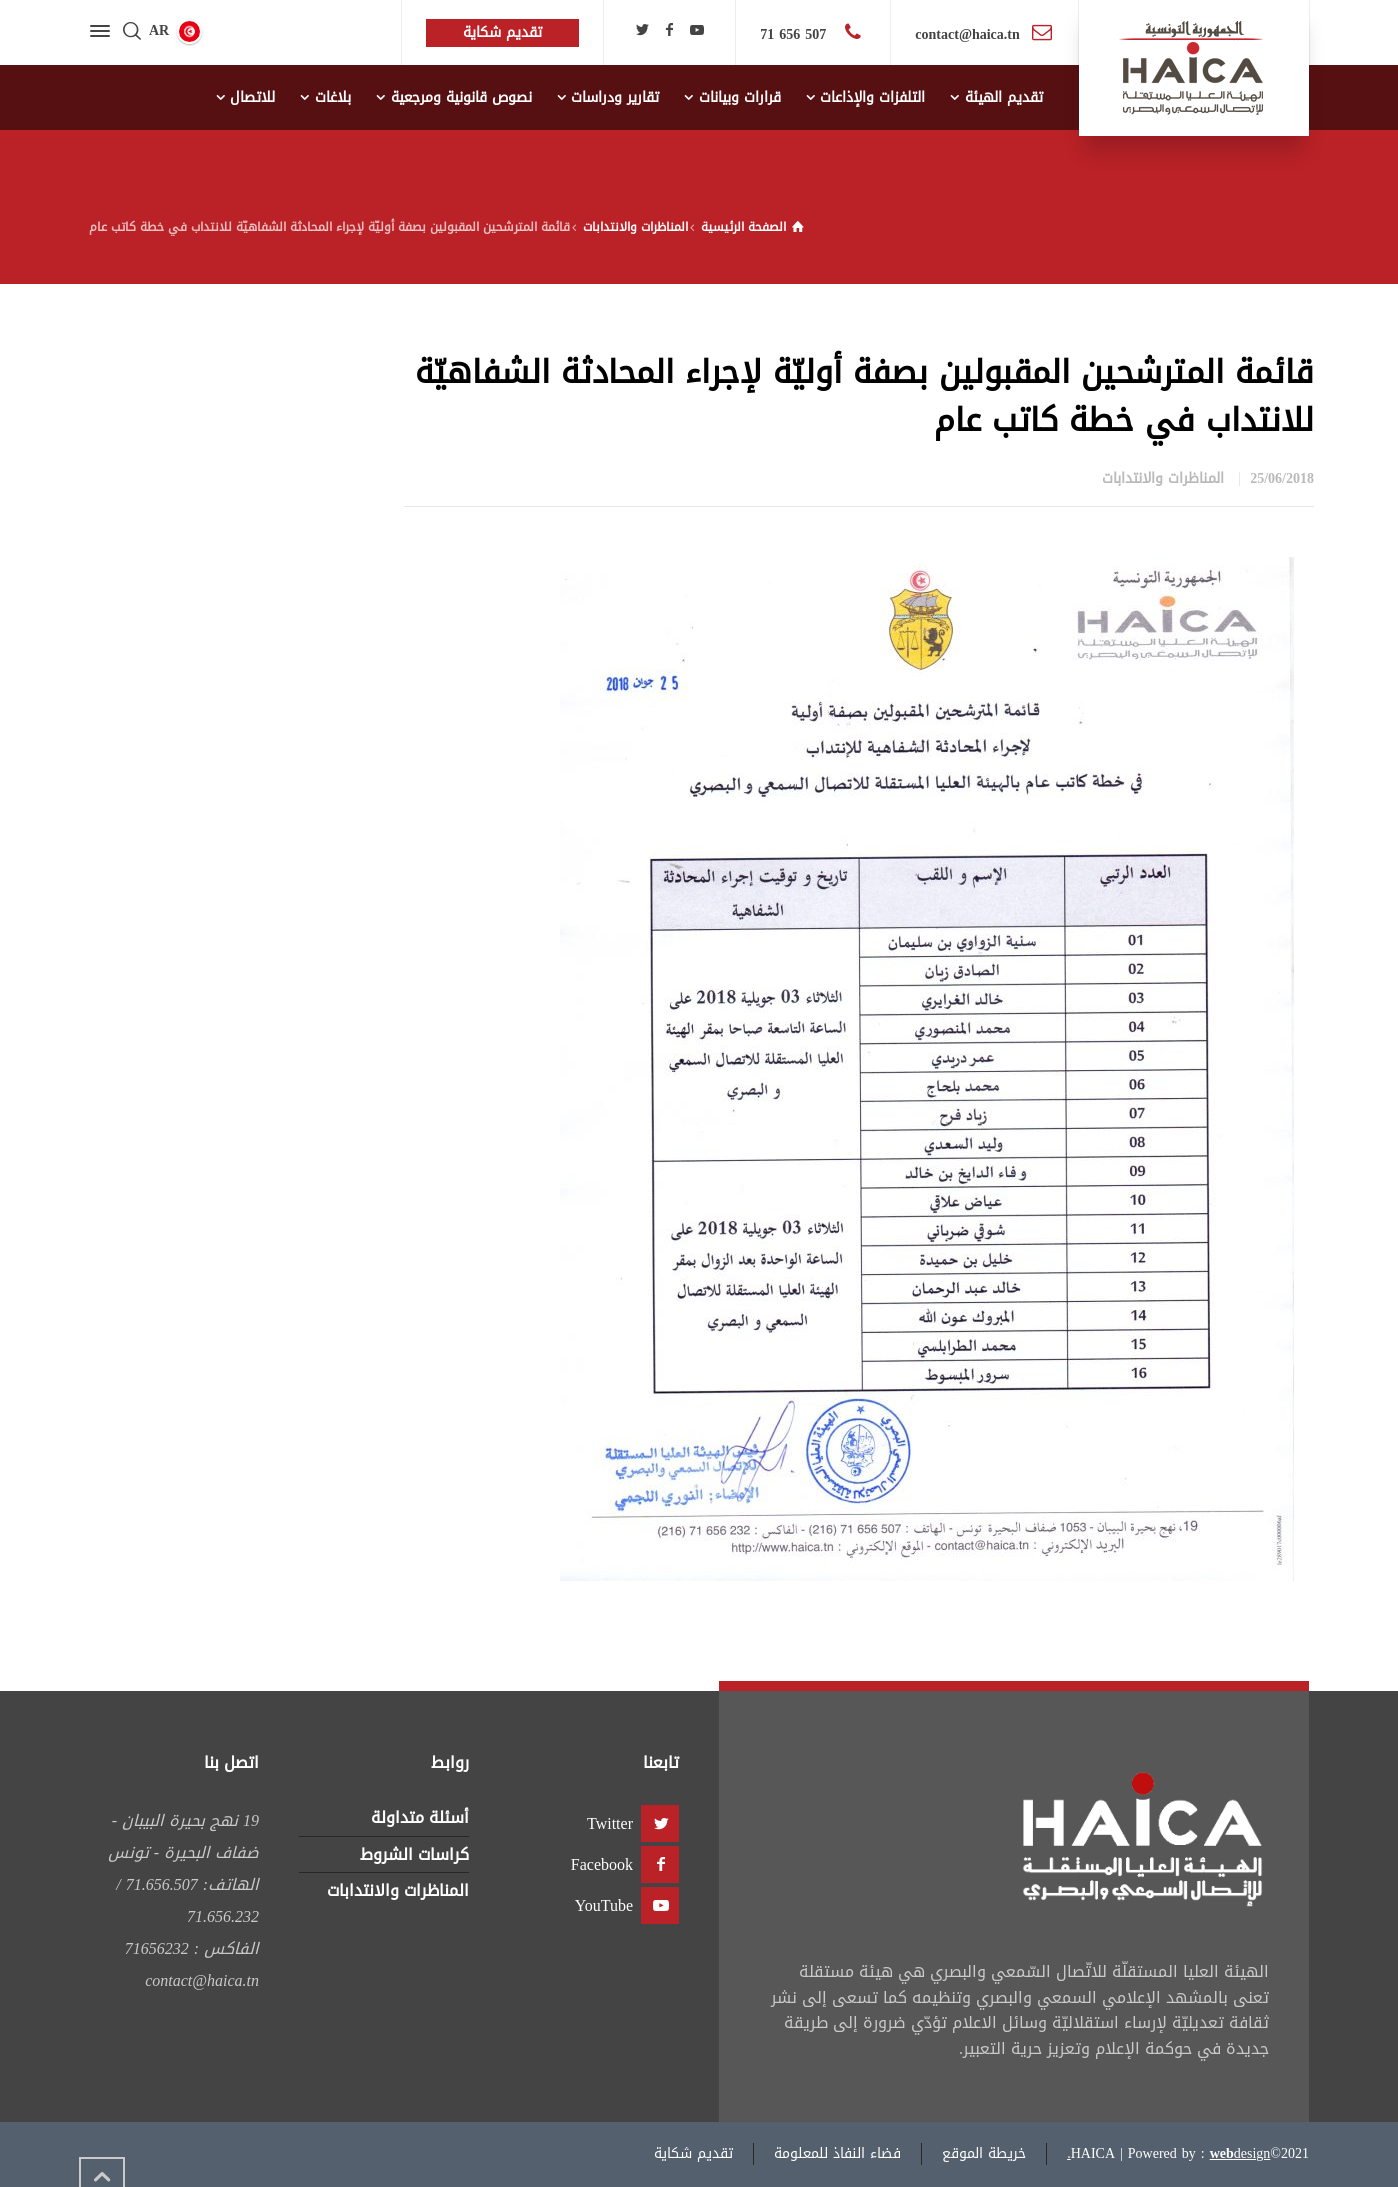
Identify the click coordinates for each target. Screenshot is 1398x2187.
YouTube (604, 1905)
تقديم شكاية (693, 2153)
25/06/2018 (1282, 478)
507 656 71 (795, 34)
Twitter (610, 1823)
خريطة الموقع (984, 2153)
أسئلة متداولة (420, 1817)
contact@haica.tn (967, 34)
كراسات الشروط (414, 1854)
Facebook (602, 1864)
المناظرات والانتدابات (1163, 478)
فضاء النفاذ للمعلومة (837, 2153)
